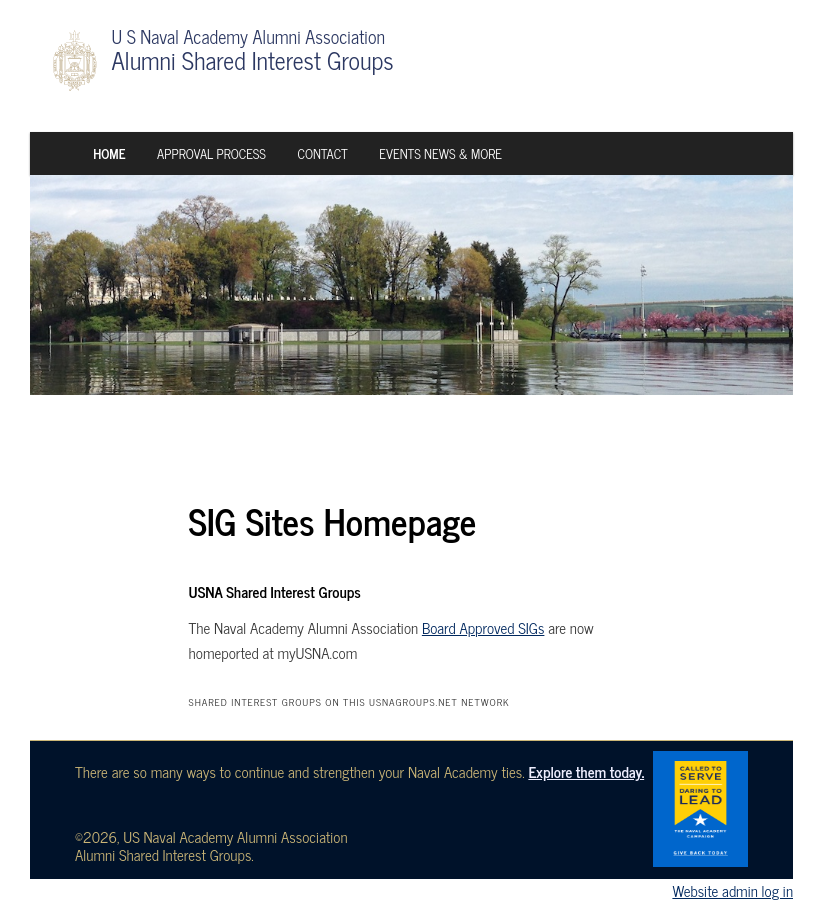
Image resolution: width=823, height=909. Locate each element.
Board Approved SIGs (483, 627)
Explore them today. (586, 771)
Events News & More (440, 153)
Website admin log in (732, 890)
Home (109, 153)
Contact (322, 153)
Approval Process (211, 153)
